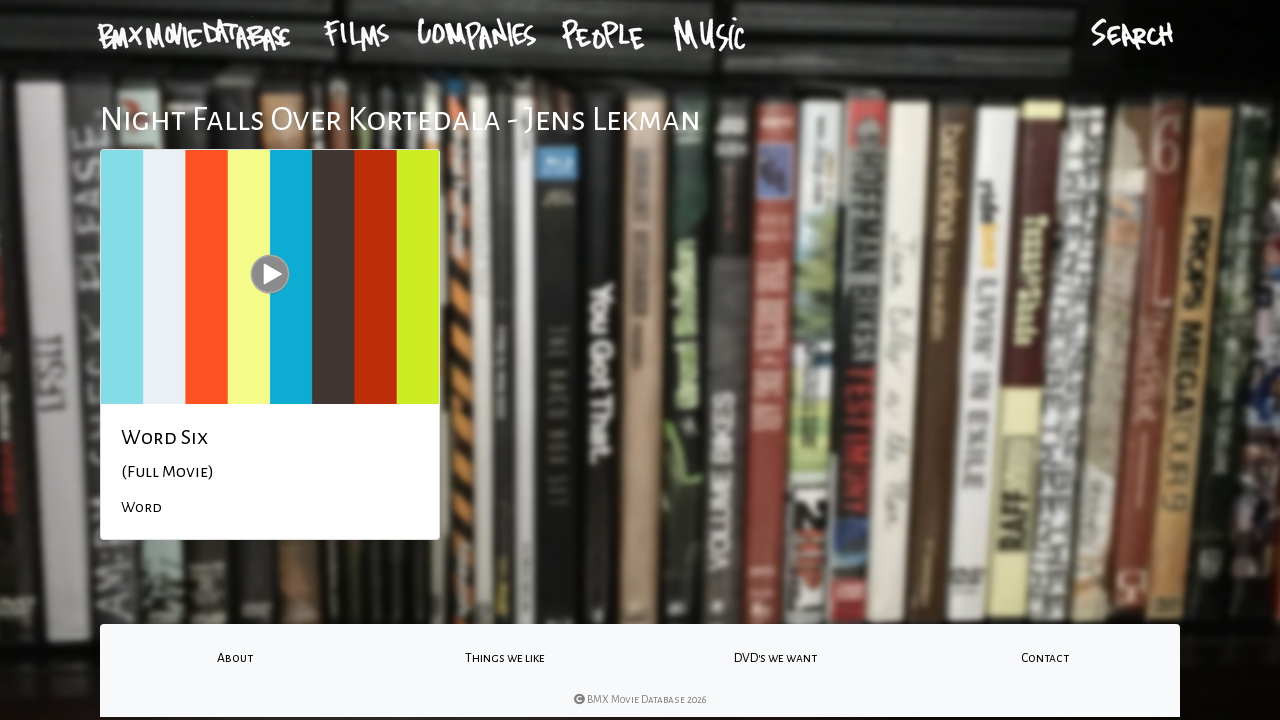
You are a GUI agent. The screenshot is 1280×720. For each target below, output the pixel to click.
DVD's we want (775, 658)
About (235, 658)
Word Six (164, 437)
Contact (1045, 658)
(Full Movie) (167, 472)
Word (141, 507)
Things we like (505, 658)
